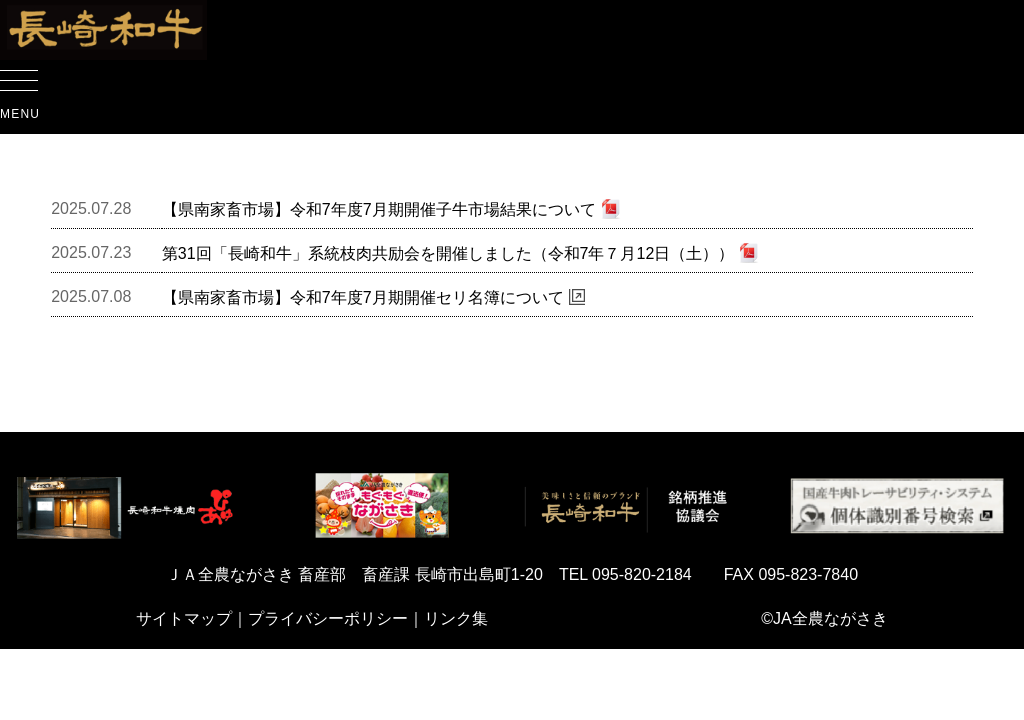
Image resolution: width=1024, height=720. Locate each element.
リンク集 (456, 618)
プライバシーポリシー (328, 618)
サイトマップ (184, 618)
